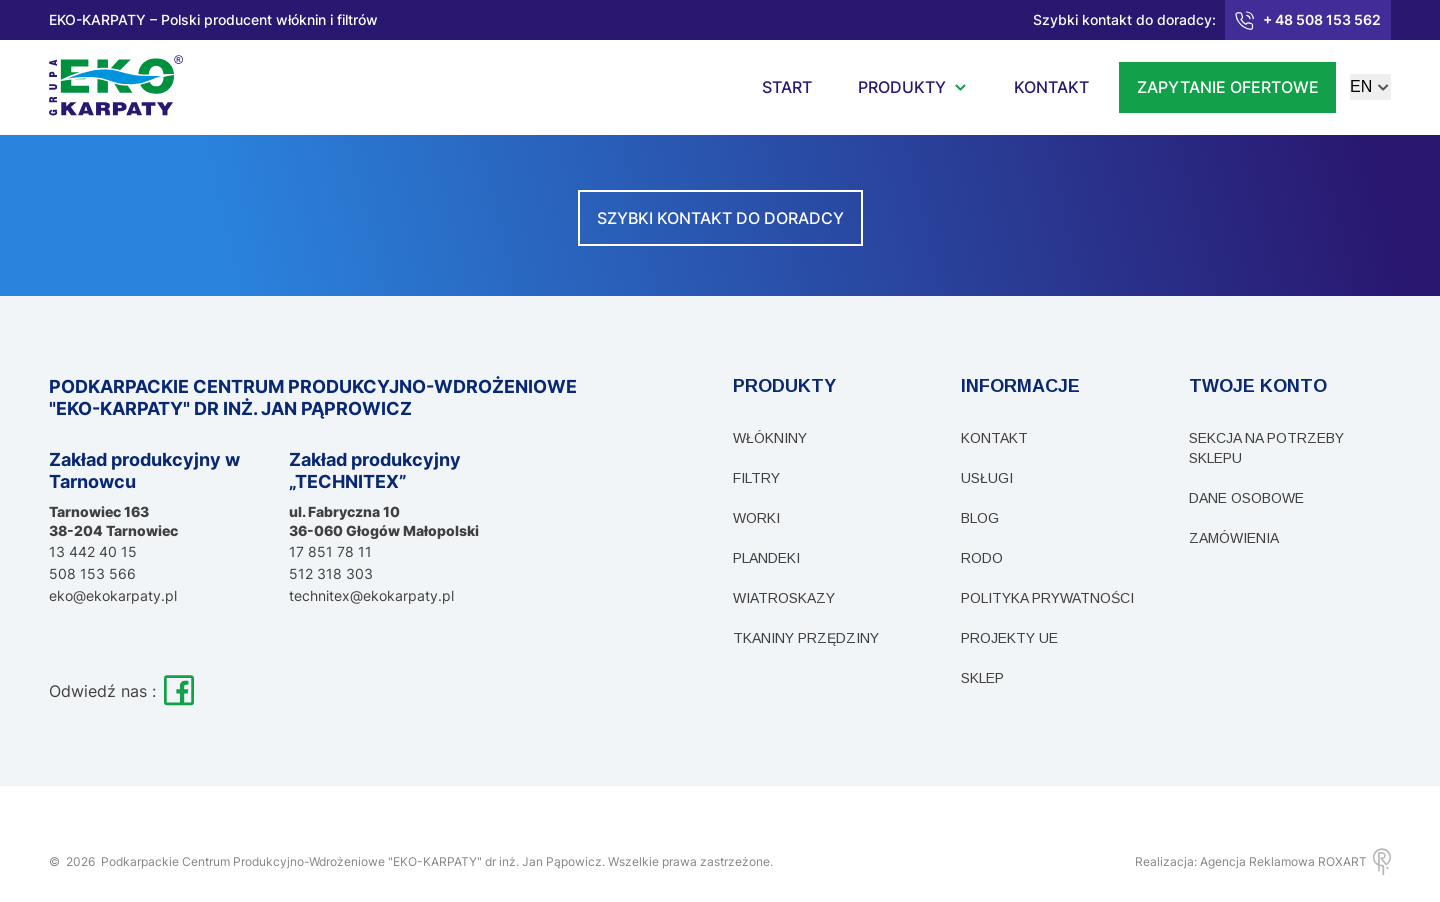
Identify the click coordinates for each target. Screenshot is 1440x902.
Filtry (756, 478)
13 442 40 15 (93, 551)
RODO (982, 558)
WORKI (756, 518)
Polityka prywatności (1047, 598)
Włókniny (770, 438)
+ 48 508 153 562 (1308, 20)
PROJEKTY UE (1009, 638)
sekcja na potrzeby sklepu (1266, 448)
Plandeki (766, 558)
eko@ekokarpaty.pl (113, 595)
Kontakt (994, 438)
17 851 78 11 (330, 551)
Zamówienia (1234, 538)
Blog (980, 518)
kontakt (1051, 87)
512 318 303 (331, 573)
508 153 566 (92, 573)
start (787, 87)
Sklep (982, 678)
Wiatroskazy (784, 598)
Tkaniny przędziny (806, 638)
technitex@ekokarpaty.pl (371, 595)
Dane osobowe (1246, 498)
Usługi (987, 478)
